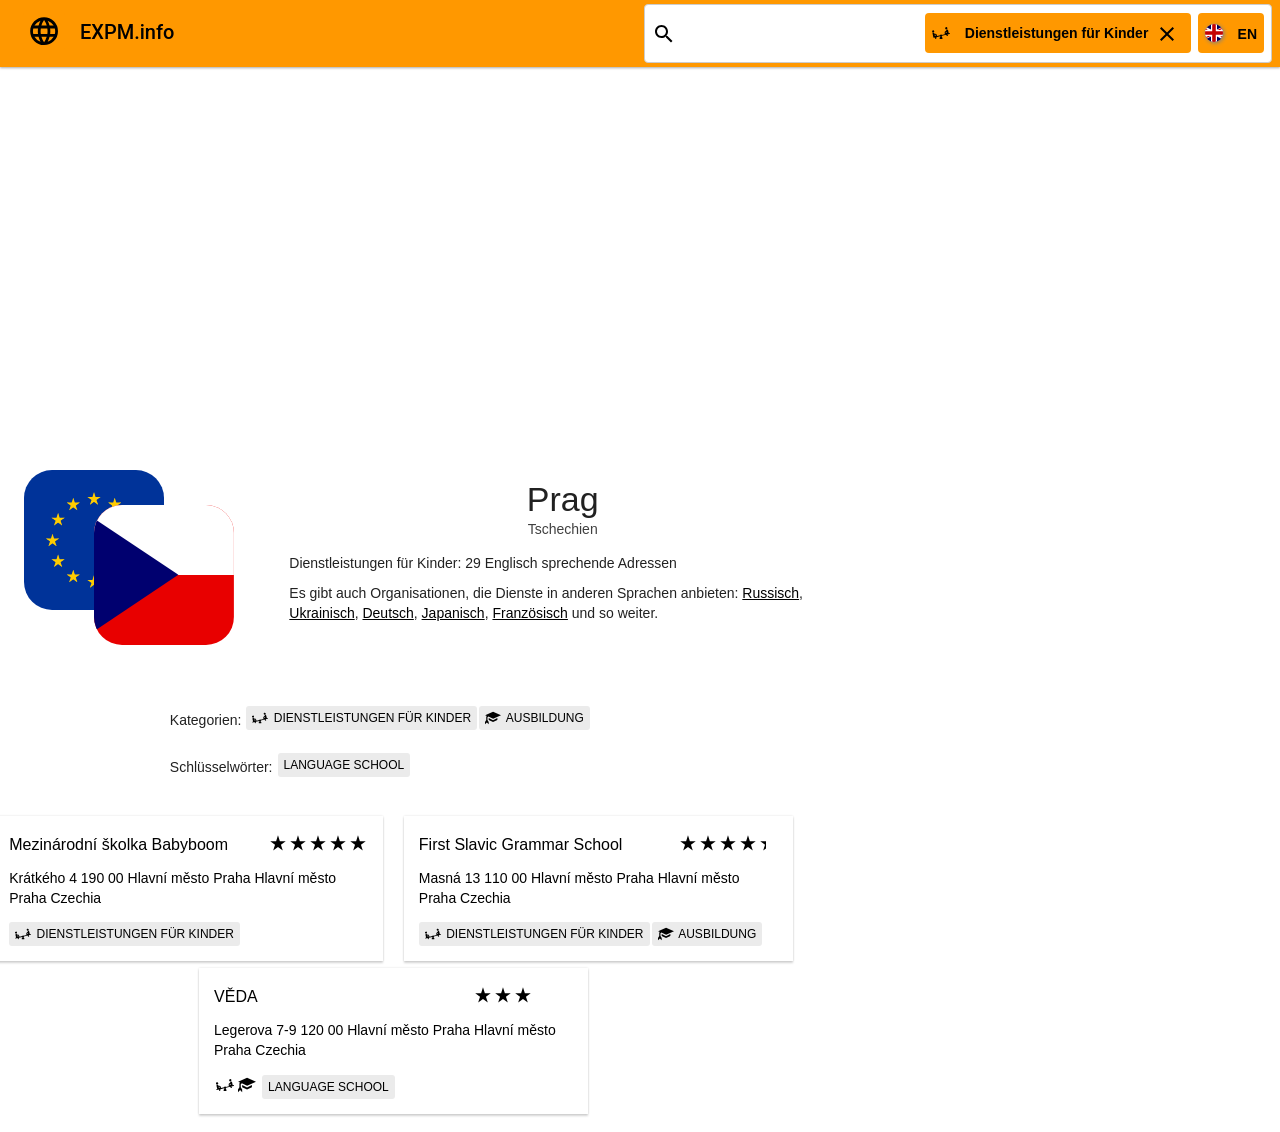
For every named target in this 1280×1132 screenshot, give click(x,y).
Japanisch (453, 613)
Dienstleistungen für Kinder (361, 718)
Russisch (770, 593)
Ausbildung (534, 718)
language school (344, 765)
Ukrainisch (321, 613)
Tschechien (563, 529)
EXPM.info (127, 32)
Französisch (529, 613)
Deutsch (387, 613)
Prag (563, 499)
